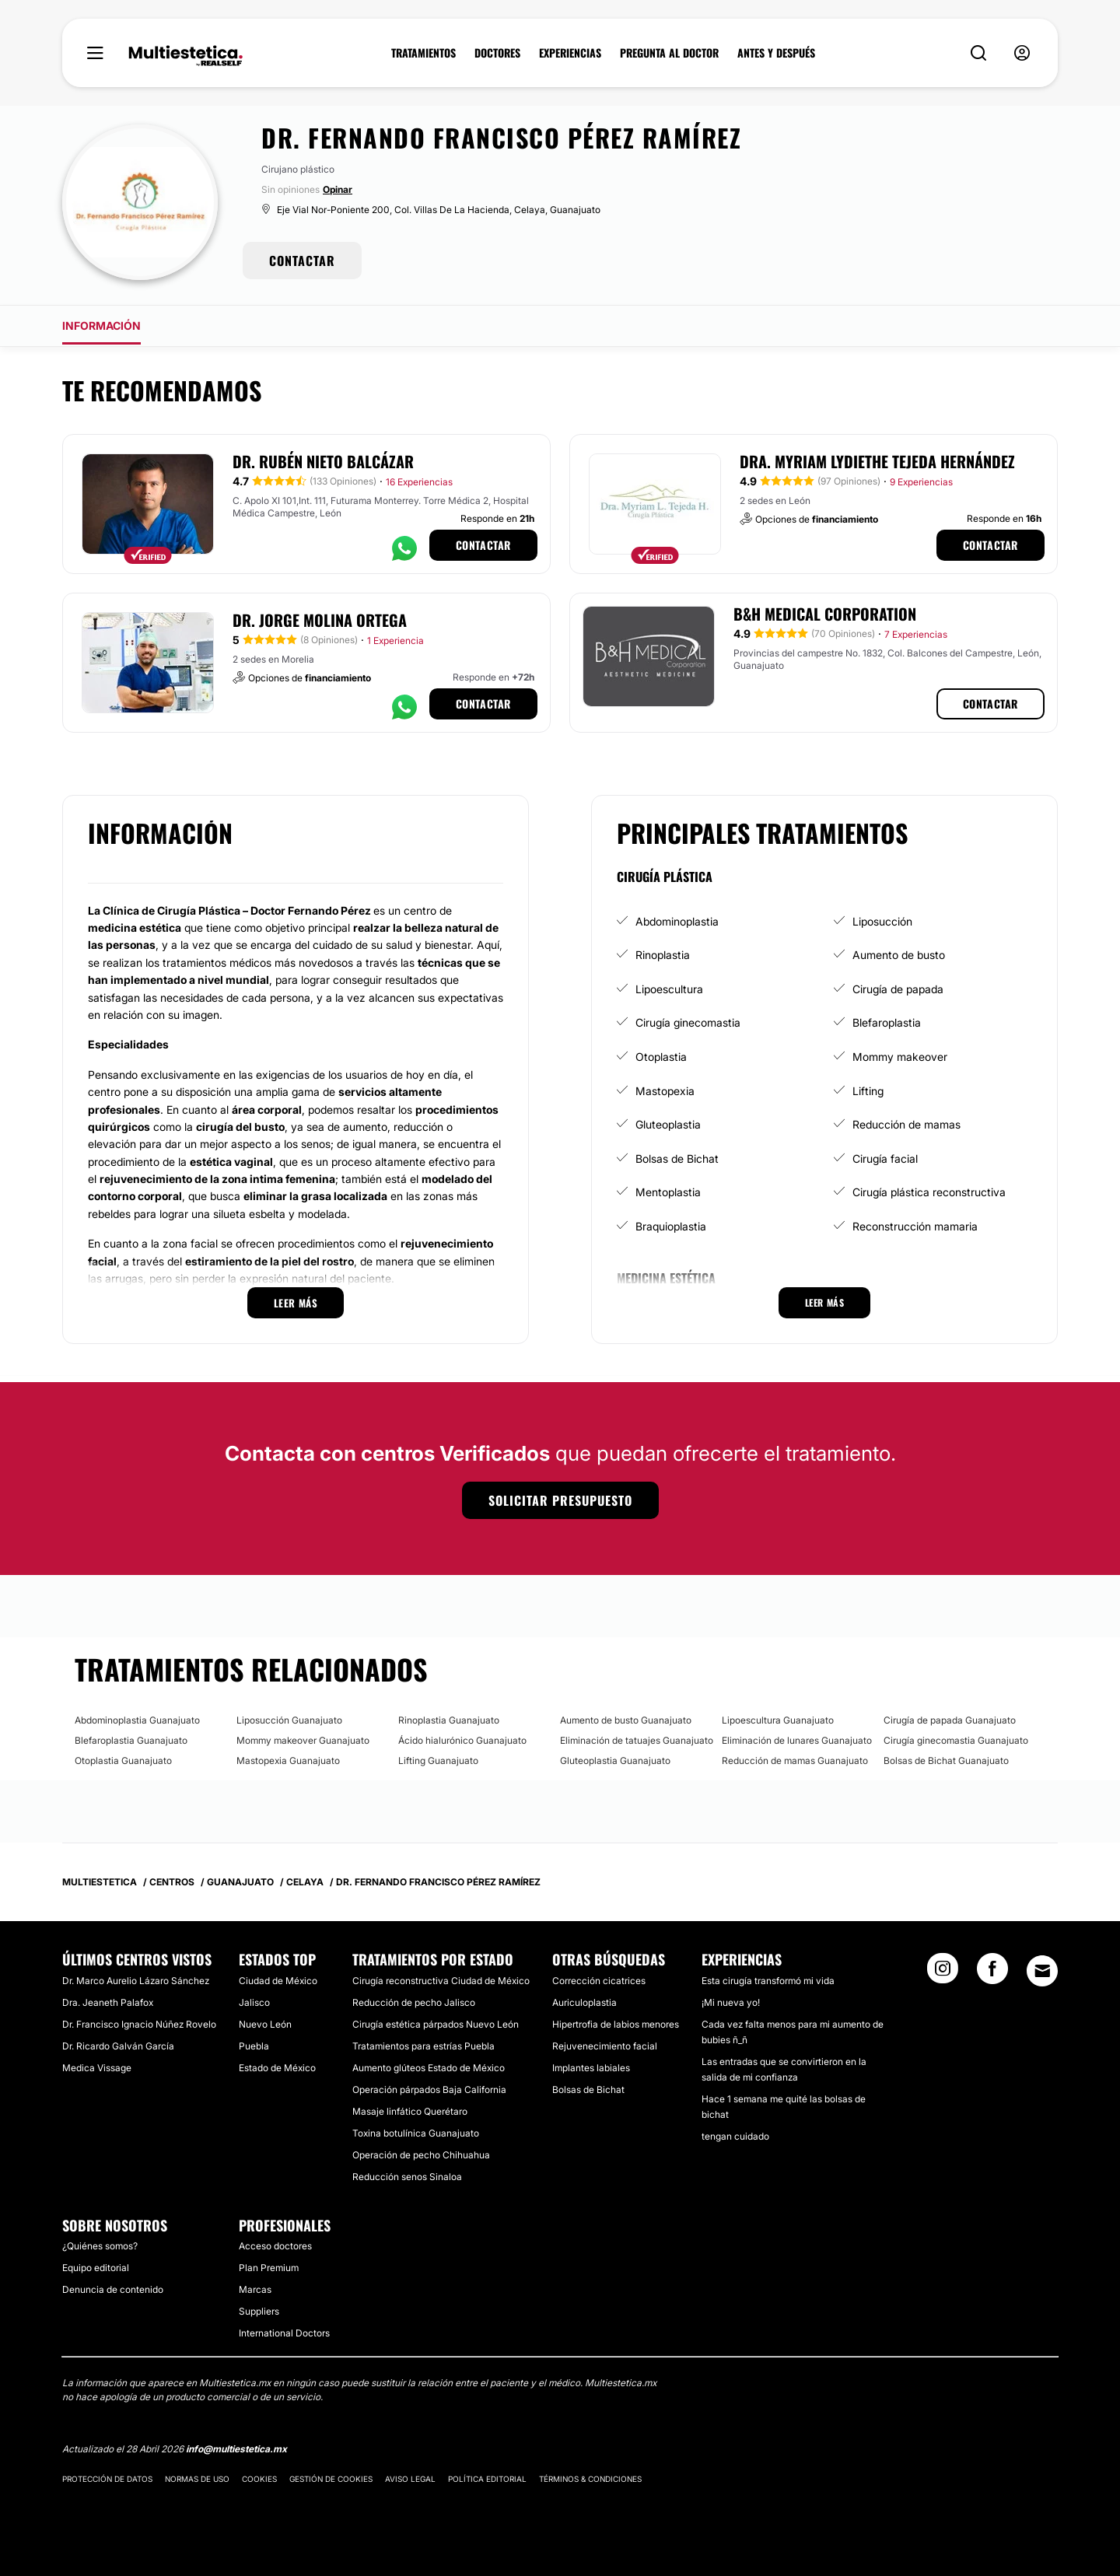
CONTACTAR (302, 260)
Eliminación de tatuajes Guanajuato (636, 1740)
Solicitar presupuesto (560, 1500)
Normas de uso (197, 2478)
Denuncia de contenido (112, 2289)
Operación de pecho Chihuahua (421, 2155)
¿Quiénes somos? (100, 2246)
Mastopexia (665, 1090)
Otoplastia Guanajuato (123, 1760)
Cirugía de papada (897, 989)
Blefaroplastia (886, 1022)
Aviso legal (410, 2478)
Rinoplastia (662, 954)
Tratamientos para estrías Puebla (423, 2046)
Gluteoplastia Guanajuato (615, 1760)
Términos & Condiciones (590, 2478)
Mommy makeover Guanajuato (302, 1740)
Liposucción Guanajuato (289, 1720)
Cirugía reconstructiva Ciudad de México (441, 1980)
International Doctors (284, 2333)
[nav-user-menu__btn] (1022, 53)
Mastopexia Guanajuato (288, 1760)
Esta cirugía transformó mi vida (768, 1980)
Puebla (254, 2046)
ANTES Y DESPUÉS (776, 53)
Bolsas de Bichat (677, 1158)
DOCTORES (497, 53)
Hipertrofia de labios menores (615, 2024)
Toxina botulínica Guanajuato (415, 2133)
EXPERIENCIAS (570, 53)
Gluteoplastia (668, 1124)
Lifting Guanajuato (438, 1760)
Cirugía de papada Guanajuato (950, 1720)
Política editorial (487, 2478)
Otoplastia (661, 1056)
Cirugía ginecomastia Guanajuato (956, 1740)
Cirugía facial (885, 1158)
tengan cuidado (735, 2136)
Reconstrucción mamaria (915, 1226)
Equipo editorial (95, 2267)
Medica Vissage (96, 2068)
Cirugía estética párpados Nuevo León (435, 2024)
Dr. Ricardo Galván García (118, 2046)
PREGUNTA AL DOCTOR (669, 53)
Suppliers (259, 2311)
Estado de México (277, 2068)
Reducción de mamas (906, 1124)
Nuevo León (265, 2024)
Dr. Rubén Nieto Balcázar (323, 461)
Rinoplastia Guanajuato (448, 1720)
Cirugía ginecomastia (687, 1022)
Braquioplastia (670, 1226)
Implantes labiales (591, 2068)
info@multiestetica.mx (236, 2449)
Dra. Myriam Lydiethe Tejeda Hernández (877, 461)
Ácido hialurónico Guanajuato (462, 1740)
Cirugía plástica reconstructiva (929, 1192)
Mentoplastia (668, 1192)
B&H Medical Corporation (824, 613)
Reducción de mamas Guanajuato (795, 1760)
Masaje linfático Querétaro (409, 2111)
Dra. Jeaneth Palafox (107, 2002)
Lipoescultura (669, 989)
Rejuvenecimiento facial (604, 2046)
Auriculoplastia (584, 2002)
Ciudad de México (278, 1980)
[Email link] (1042, 1970)
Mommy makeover (899, 1056)
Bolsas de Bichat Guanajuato (946, 1760)
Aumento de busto (898, 954)
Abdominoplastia (677, 921)
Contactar (483, 545)
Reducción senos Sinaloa (407, 2176)
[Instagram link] (942, 1973)
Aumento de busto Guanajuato (625, 1720)
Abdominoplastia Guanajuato (137, 1720)
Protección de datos (107, 2478)
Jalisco (254, 2002)
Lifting (868, 1090)
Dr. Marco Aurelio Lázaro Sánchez (135, 1980)
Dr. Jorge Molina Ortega (320, 620)
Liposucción (882, 921)
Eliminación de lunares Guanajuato (797, 1740)
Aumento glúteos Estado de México (428, 2068)
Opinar (337, 189)
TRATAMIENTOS (423, 53)
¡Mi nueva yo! (731, 2002)
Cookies (259, 2478)
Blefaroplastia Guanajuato (131, 1740)
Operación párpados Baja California (429, 2089)
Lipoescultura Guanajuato (778, 1720)
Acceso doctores (275, 2246)
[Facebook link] (992, 1973)
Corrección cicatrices (599, 1980)
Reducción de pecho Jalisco (413, 2002)
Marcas (255, 2289)
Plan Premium (269, 2267)
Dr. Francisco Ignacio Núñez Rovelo (139, 2024)
